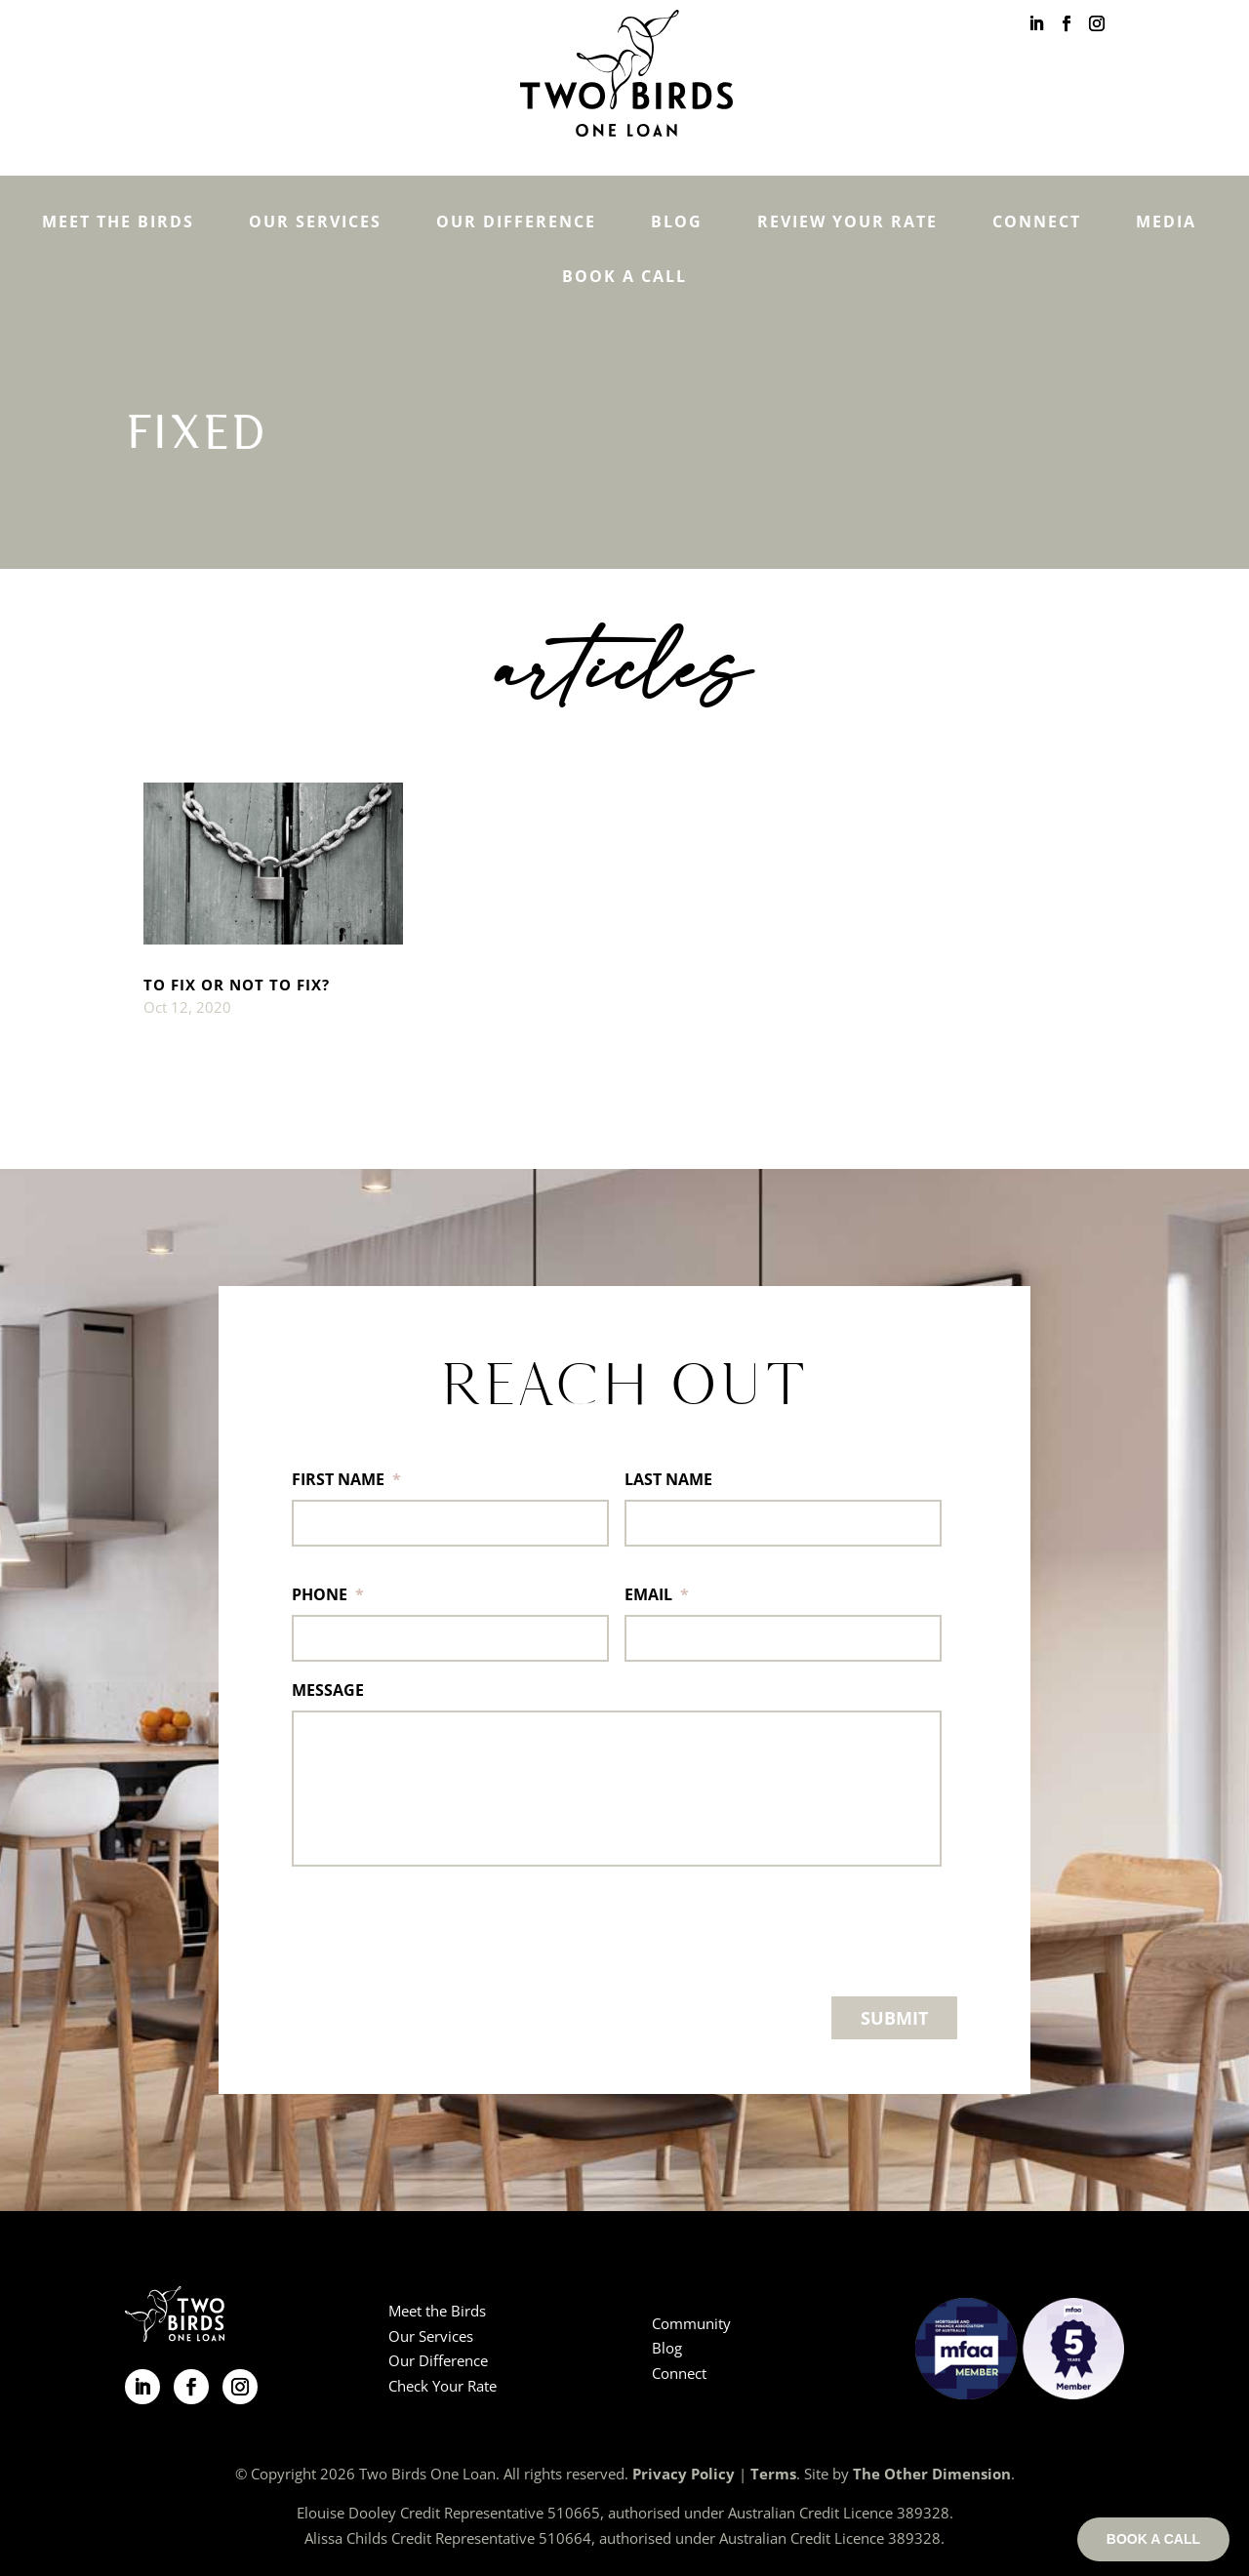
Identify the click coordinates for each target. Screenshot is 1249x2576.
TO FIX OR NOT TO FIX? (236, 984)
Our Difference (516, 221)
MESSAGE (328, 1690)
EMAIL (656, 1595)
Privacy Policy (683, 2473)
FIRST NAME (346, 1479)
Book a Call (624, 276)
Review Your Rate (847, 221)
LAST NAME (668, 1479)
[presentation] (440, 1927)
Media (1166, 221)
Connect (1036, 221)
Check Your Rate (442, 2385)
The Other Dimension (932, 2473)
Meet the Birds (118, 221)
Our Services (315, 221)
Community (691, 2323)
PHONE (328, 1595)
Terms (773, 2473)
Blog (677, 221)
